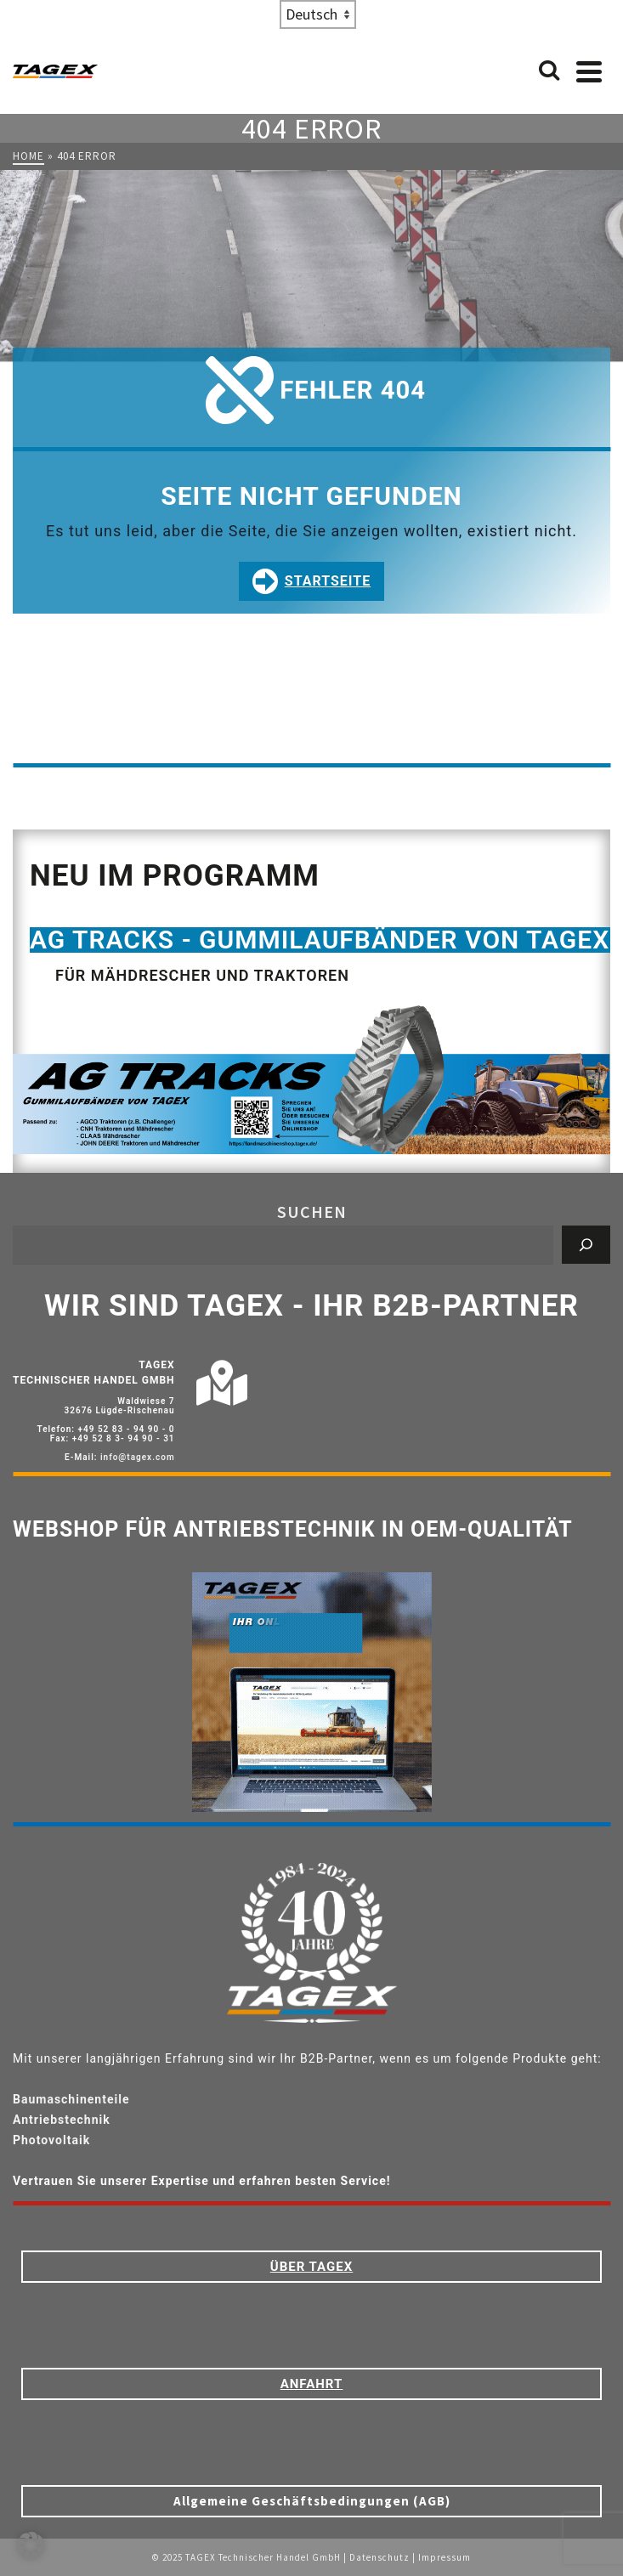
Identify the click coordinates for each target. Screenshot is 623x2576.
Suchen (312, 1211)
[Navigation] (589, 71)
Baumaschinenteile (71, 2099)
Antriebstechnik (61, 2119)
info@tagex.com (137, 1457)
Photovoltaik (51, 2140)
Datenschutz (379, 2557)
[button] (30, 2545)
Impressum (444, 2557)
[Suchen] (586, 1245)
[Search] (549, 71)
